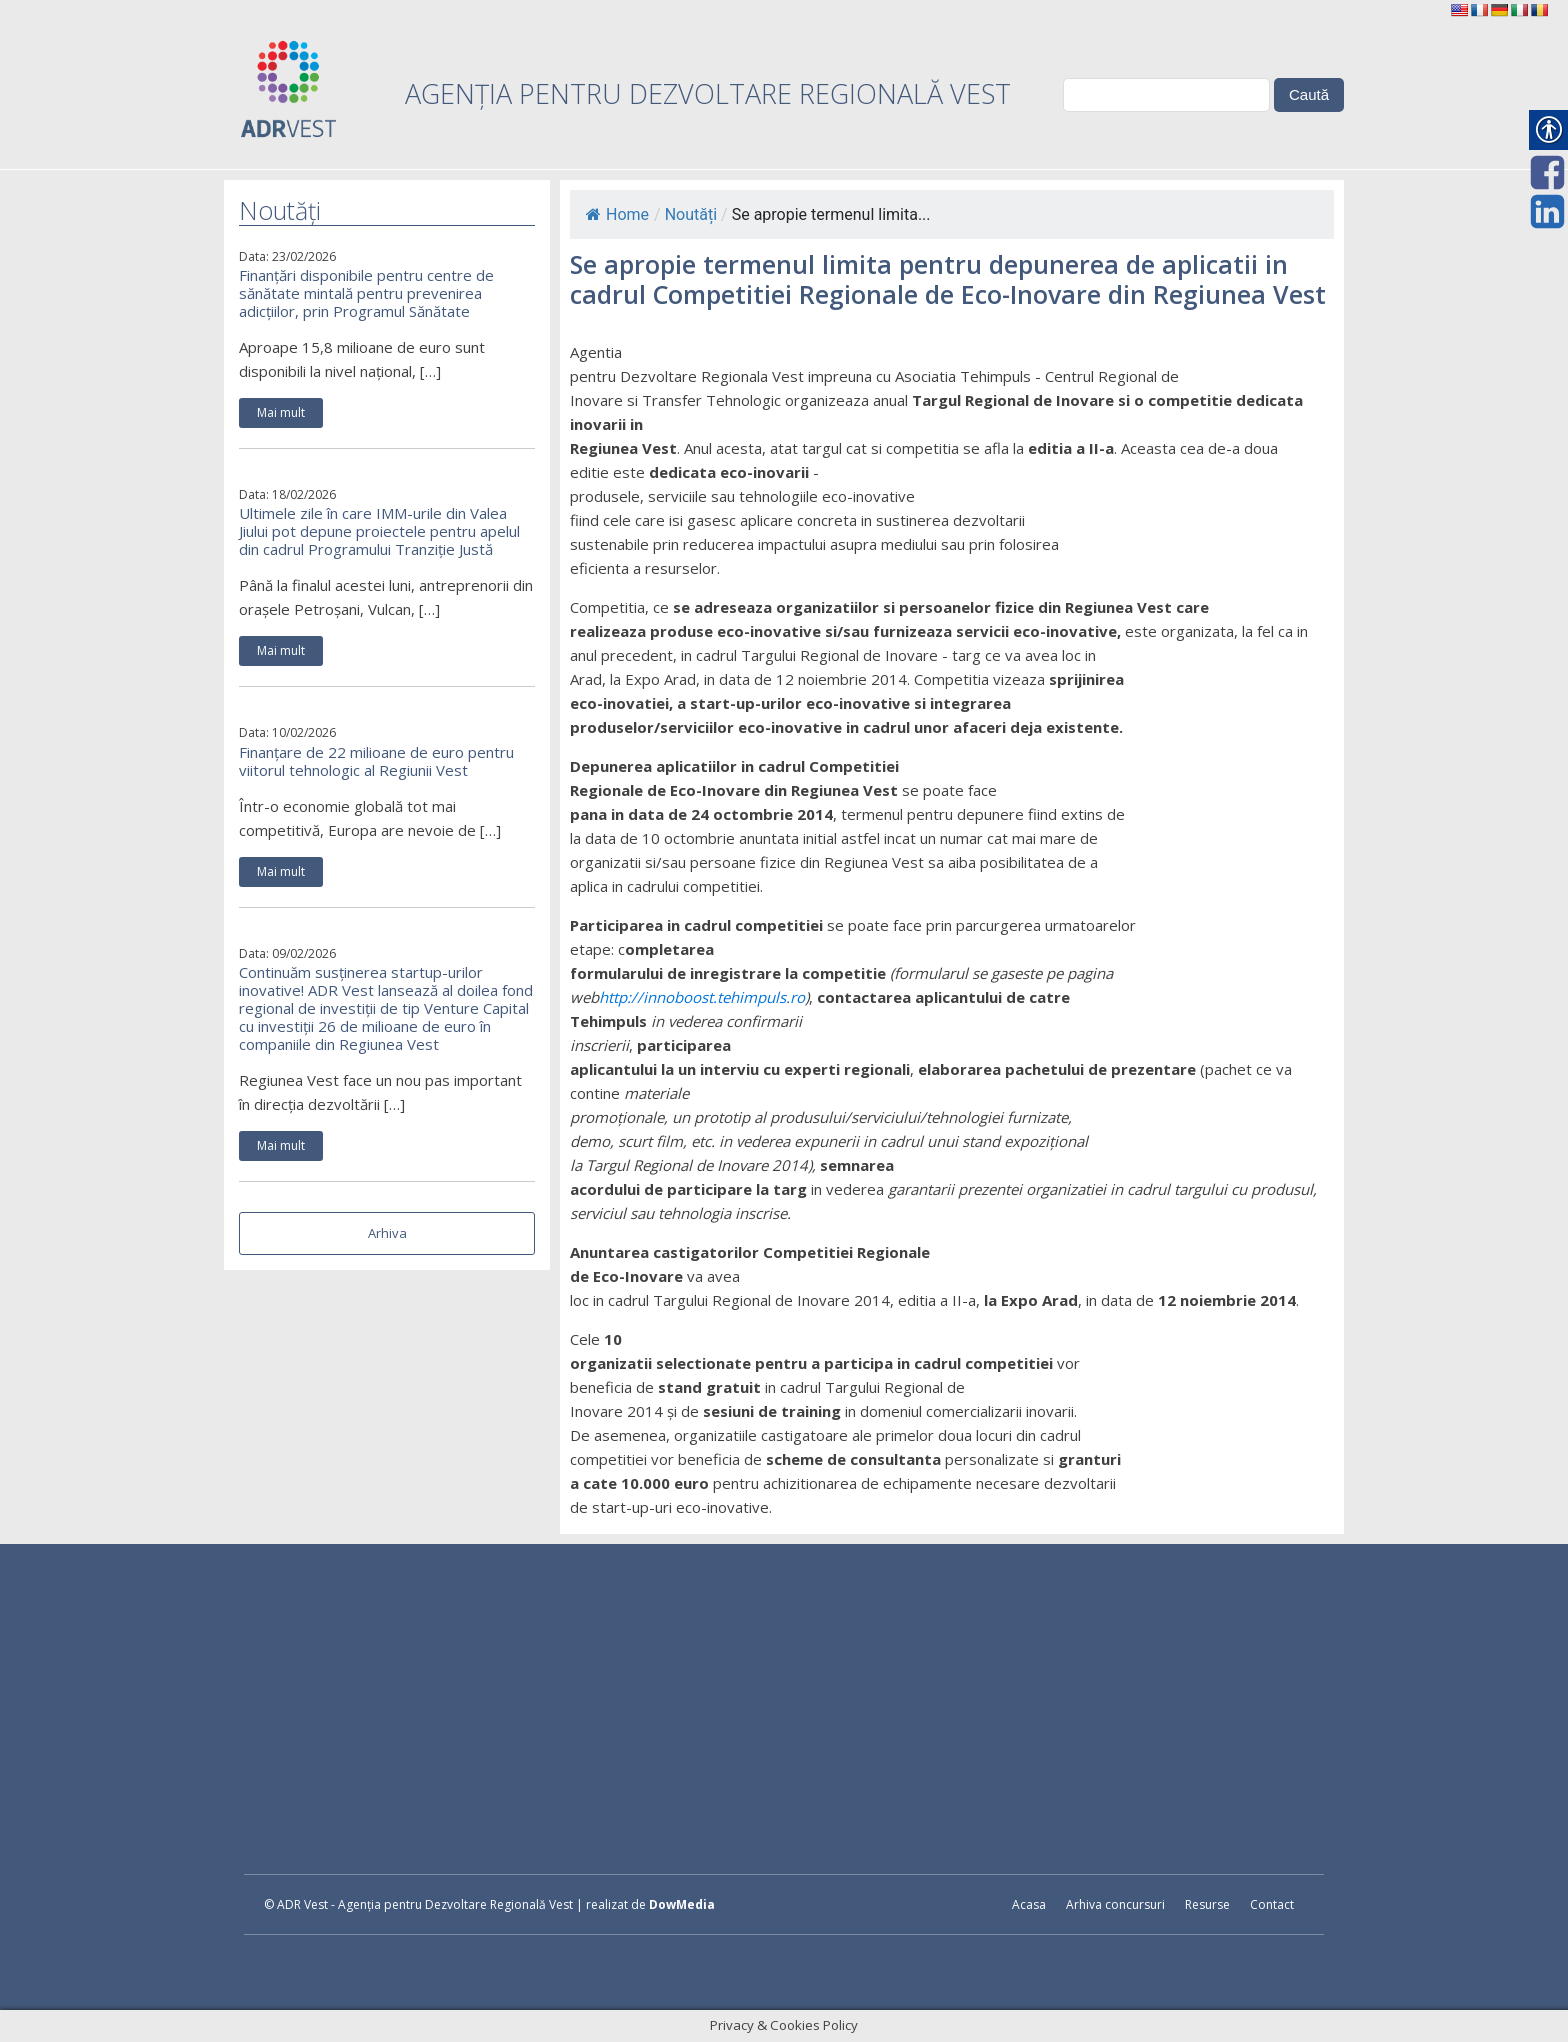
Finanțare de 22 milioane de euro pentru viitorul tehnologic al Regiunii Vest (376, 761)
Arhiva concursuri (1115, 1904)
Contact (1272, 1904)
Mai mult (281, 412)
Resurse (1207, 1904)
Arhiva (387, 1233)
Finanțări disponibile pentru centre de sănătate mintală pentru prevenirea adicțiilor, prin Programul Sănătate (366, 293)
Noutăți (691, 214)
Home (617, 214)
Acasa (1029, 1904)
